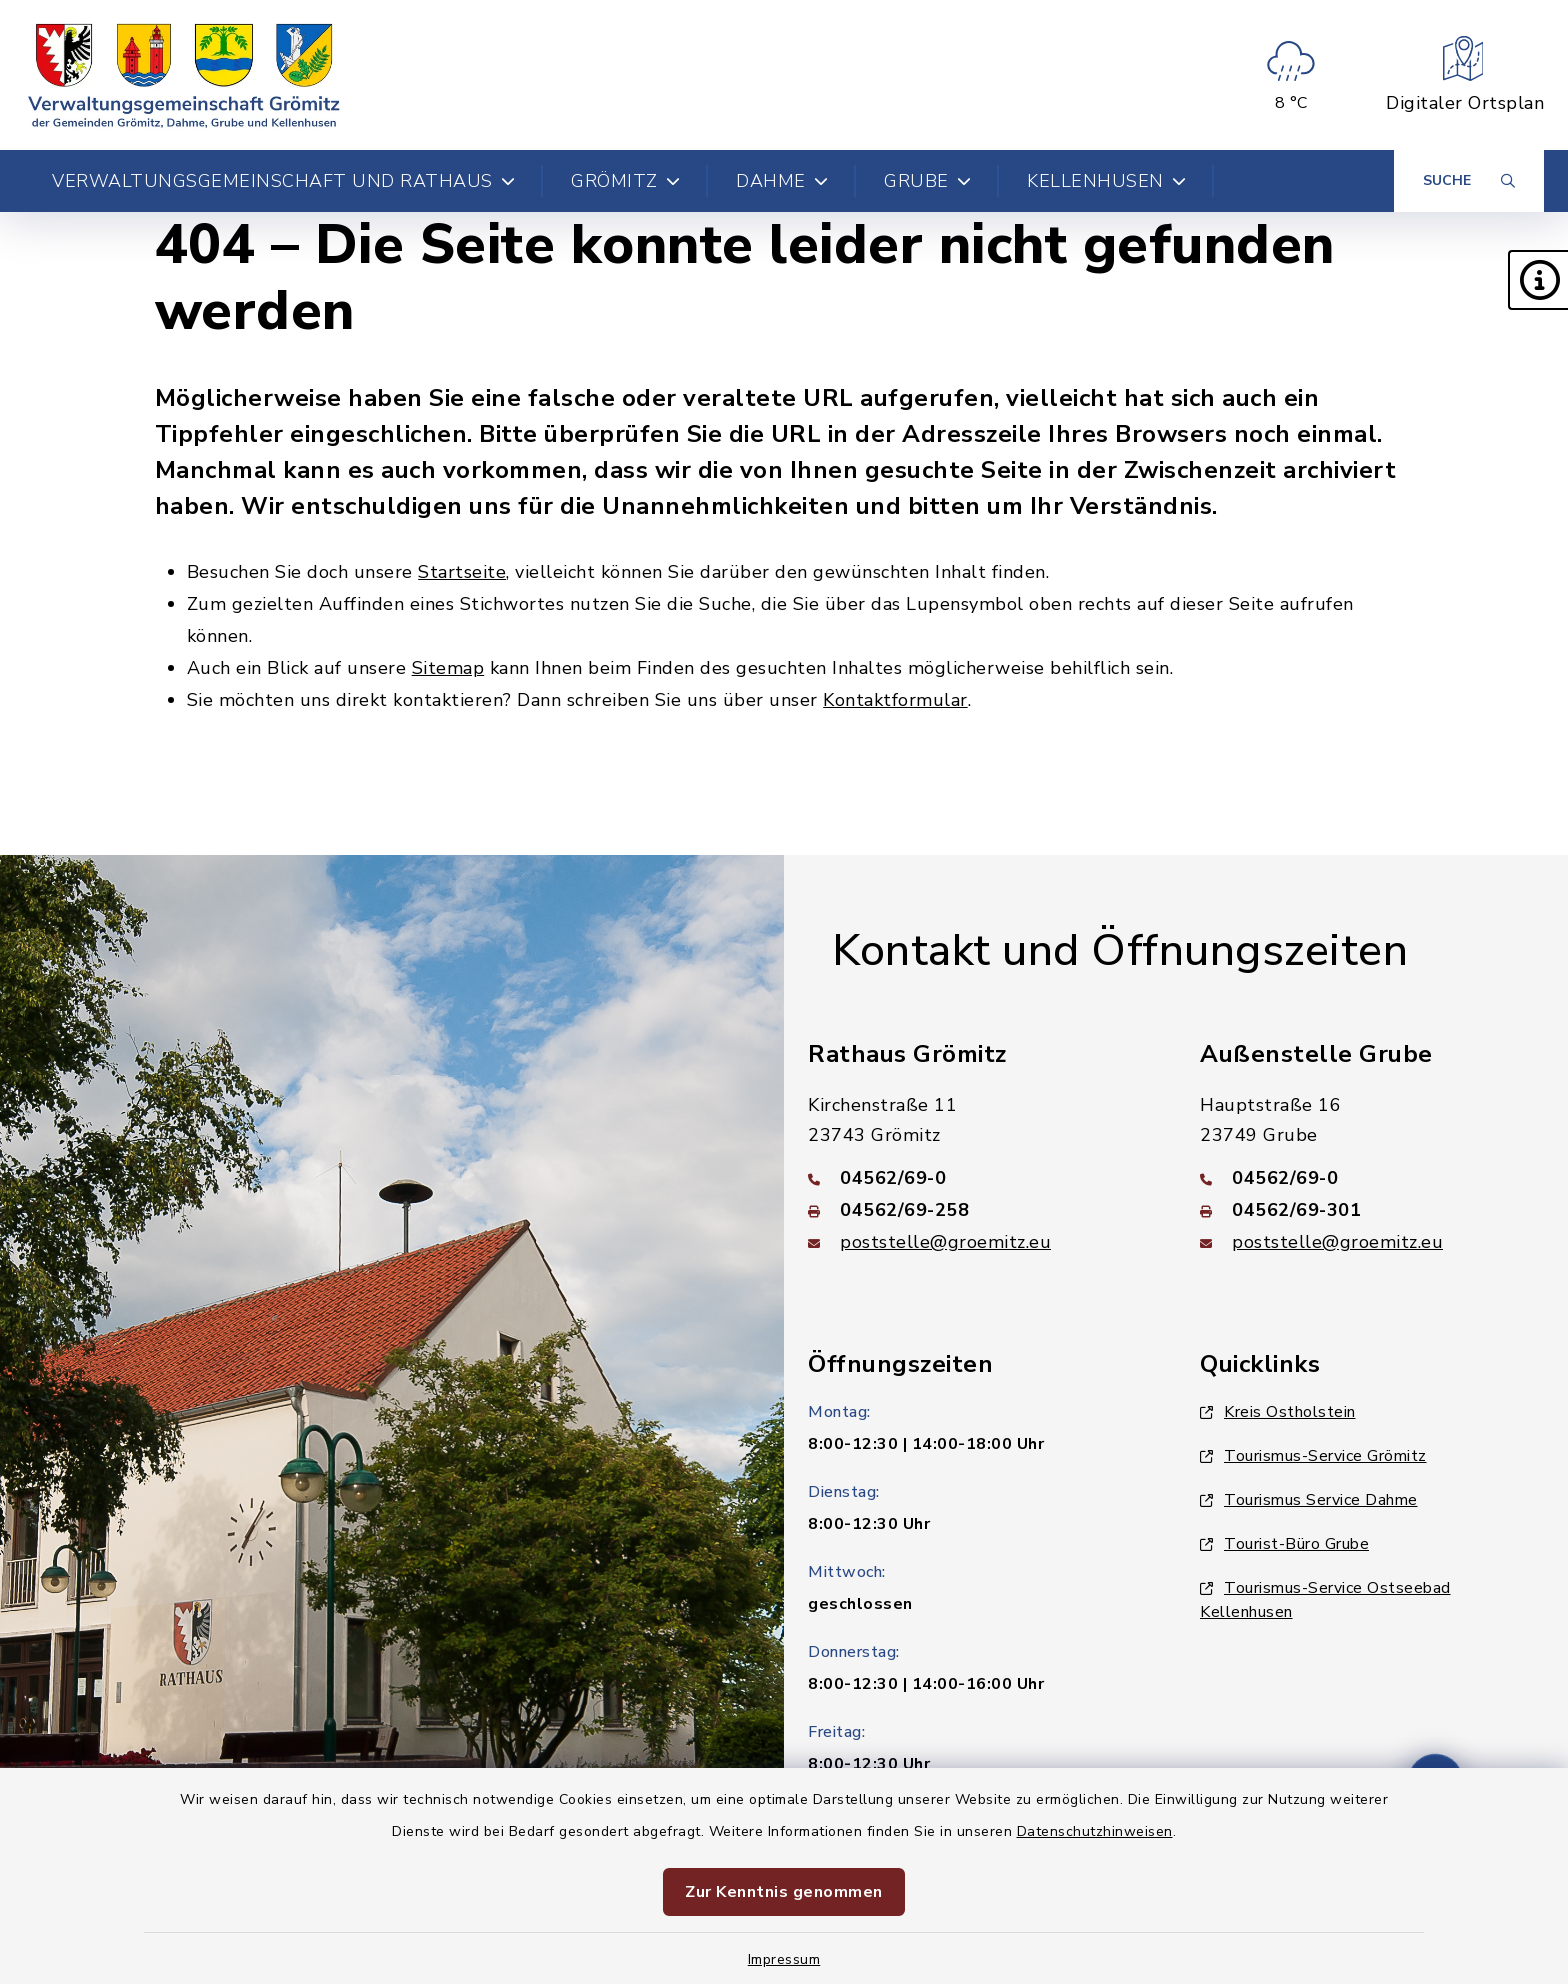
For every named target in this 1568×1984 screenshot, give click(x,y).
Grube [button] (927, 181)
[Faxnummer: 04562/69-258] (980, 1210)
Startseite (462, 572)
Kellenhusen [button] (1106, 181)
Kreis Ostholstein (1278, 1412)
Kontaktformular (895, 700)
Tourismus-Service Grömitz (1313, 1456)
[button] (1538, 280)
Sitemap (448, 668)
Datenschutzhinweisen (1095, 1831)
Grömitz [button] (625, 181)
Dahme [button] (782, 181)
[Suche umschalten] (1469, 181)
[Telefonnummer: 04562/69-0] (980, 1178)
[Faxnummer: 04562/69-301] (1372, 1210)
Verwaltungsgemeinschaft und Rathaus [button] (283, 181)
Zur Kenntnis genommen (784, 1892)
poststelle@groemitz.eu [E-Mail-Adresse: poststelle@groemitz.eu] (945, 1242)
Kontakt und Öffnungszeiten (1120, 951)
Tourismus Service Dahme (1309, 1500)
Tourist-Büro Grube (1284, 1544)
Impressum (784, 1959)
